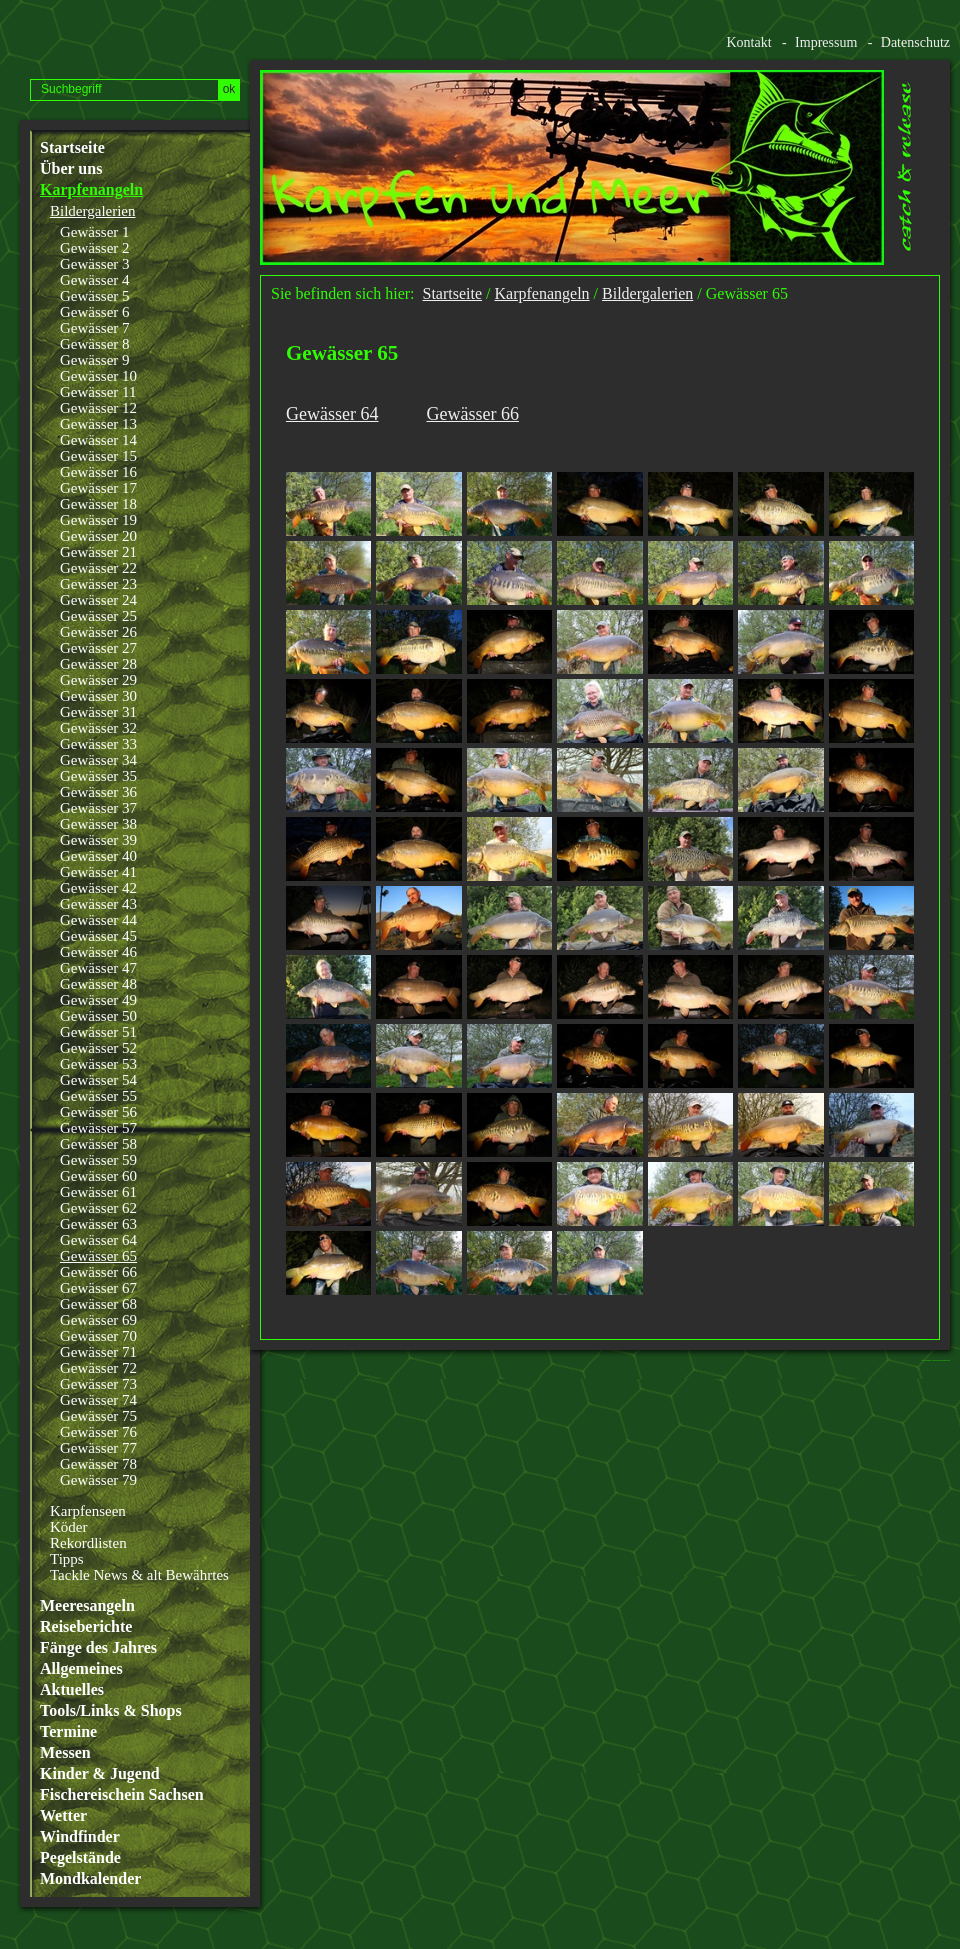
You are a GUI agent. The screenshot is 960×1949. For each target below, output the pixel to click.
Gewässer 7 (95, 328)
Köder (69, 1527)
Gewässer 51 (98, 1032)
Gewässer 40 (98, 856)
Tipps (67, 1559)
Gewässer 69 (98, 1320)
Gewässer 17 (98, 488)
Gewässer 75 (98, 1416)
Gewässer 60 (98, 1176)
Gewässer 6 (95, 312)
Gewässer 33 (98, 744)
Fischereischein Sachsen (122, 1795)
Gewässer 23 (98, 584)
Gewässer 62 (98, 1208)
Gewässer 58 (98, 1144)
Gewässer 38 (98, 824)
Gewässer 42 (98, 888)
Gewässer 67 (98, 1288)
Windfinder (80, 1837)
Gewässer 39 (98, 840)
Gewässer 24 (98, 600)
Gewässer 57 (98, 1128)
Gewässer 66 (98, 1272)
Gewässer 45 (98, 936)
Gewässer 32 (98, 728)
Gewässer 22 (98, 568)
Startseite (72, 148)
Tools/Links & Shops (111, 1711)
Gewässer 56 (98, 1112)
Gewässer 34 (98, 760)
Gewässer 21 (98, 552)
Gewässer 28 (98, 664)
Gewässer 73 (98, 1384)
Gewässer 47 (98, 968)
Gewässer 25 (98, 616)
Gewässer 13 (98, 424)
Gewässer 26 (98, 632)
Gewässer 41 (98, 872)
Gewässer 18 (98, 504)
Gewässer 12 (98, 408)
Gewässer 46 (98, 952)
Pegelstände (80, 1858)
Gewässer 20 (98, 536)
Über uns (71, 169)
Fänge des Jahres (98, 1648)
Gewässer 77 (98, 1448)
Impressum (826, 42)
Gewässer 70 (98, 1336)
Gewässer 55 (98, 1096)
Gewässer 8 (95, 344)
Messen (65, 1753)
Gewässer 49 (98, 1000)
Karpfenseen (88, 1511)
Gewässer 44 (98, 920)
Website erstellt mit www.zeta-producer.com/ (941, 1360)
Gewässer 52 (98, 1048)
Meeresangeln (87, 1606)
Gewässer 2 (95, 248)
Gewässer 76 (98, 1432)
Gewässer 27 (98, 648)
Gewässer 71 (98, 1352)
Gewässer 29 (98, 680)
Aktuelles (72, 1690)
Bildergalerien (93, 211)
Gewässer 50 (98, 1016)
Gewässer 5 (95, 296)
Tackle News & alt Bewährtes (139, 1575)
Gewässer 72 (98, 1368)
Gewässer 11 (98, 392)
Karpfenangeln (91, 190)
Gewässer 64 (98, 1240)
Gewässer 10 (98, 376)
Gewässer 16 (98, 472)
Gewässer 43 (98, 904)
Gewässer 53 (98, 1064)
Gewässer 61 (98, 1192)
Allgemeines (81, 1669)
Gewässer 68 (98, 1304)
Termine (68, 1732)
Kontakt (748, 42)
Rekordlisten (88, 1543)
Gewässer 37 (98, 808)
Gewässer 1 (95, 232)
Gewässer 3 (95, 264)
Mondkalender (90, 1879)
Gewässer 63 (98, 1224)
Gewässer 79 (98, 1480)
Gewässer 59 (98, 1160)
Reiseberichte (86, 1627)
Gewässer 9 (95, 360)
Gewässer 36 (98, 792)
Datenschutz (915, 42)
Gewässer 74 (98, 1400)
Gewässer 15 (98, 456)
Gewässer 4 (95, 280)
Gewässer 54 (98, 1080)
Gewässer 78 (98, 1464)
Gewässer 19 (98, 520)
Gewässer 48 (98, 984)
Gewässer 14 (98, 440)
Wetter (63, 1816)
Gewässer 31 (98, 712)
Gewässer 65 (98, 1256)
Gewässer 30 (98, 696)
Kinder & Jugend (100, 1774)
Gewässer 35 (98, 776)
